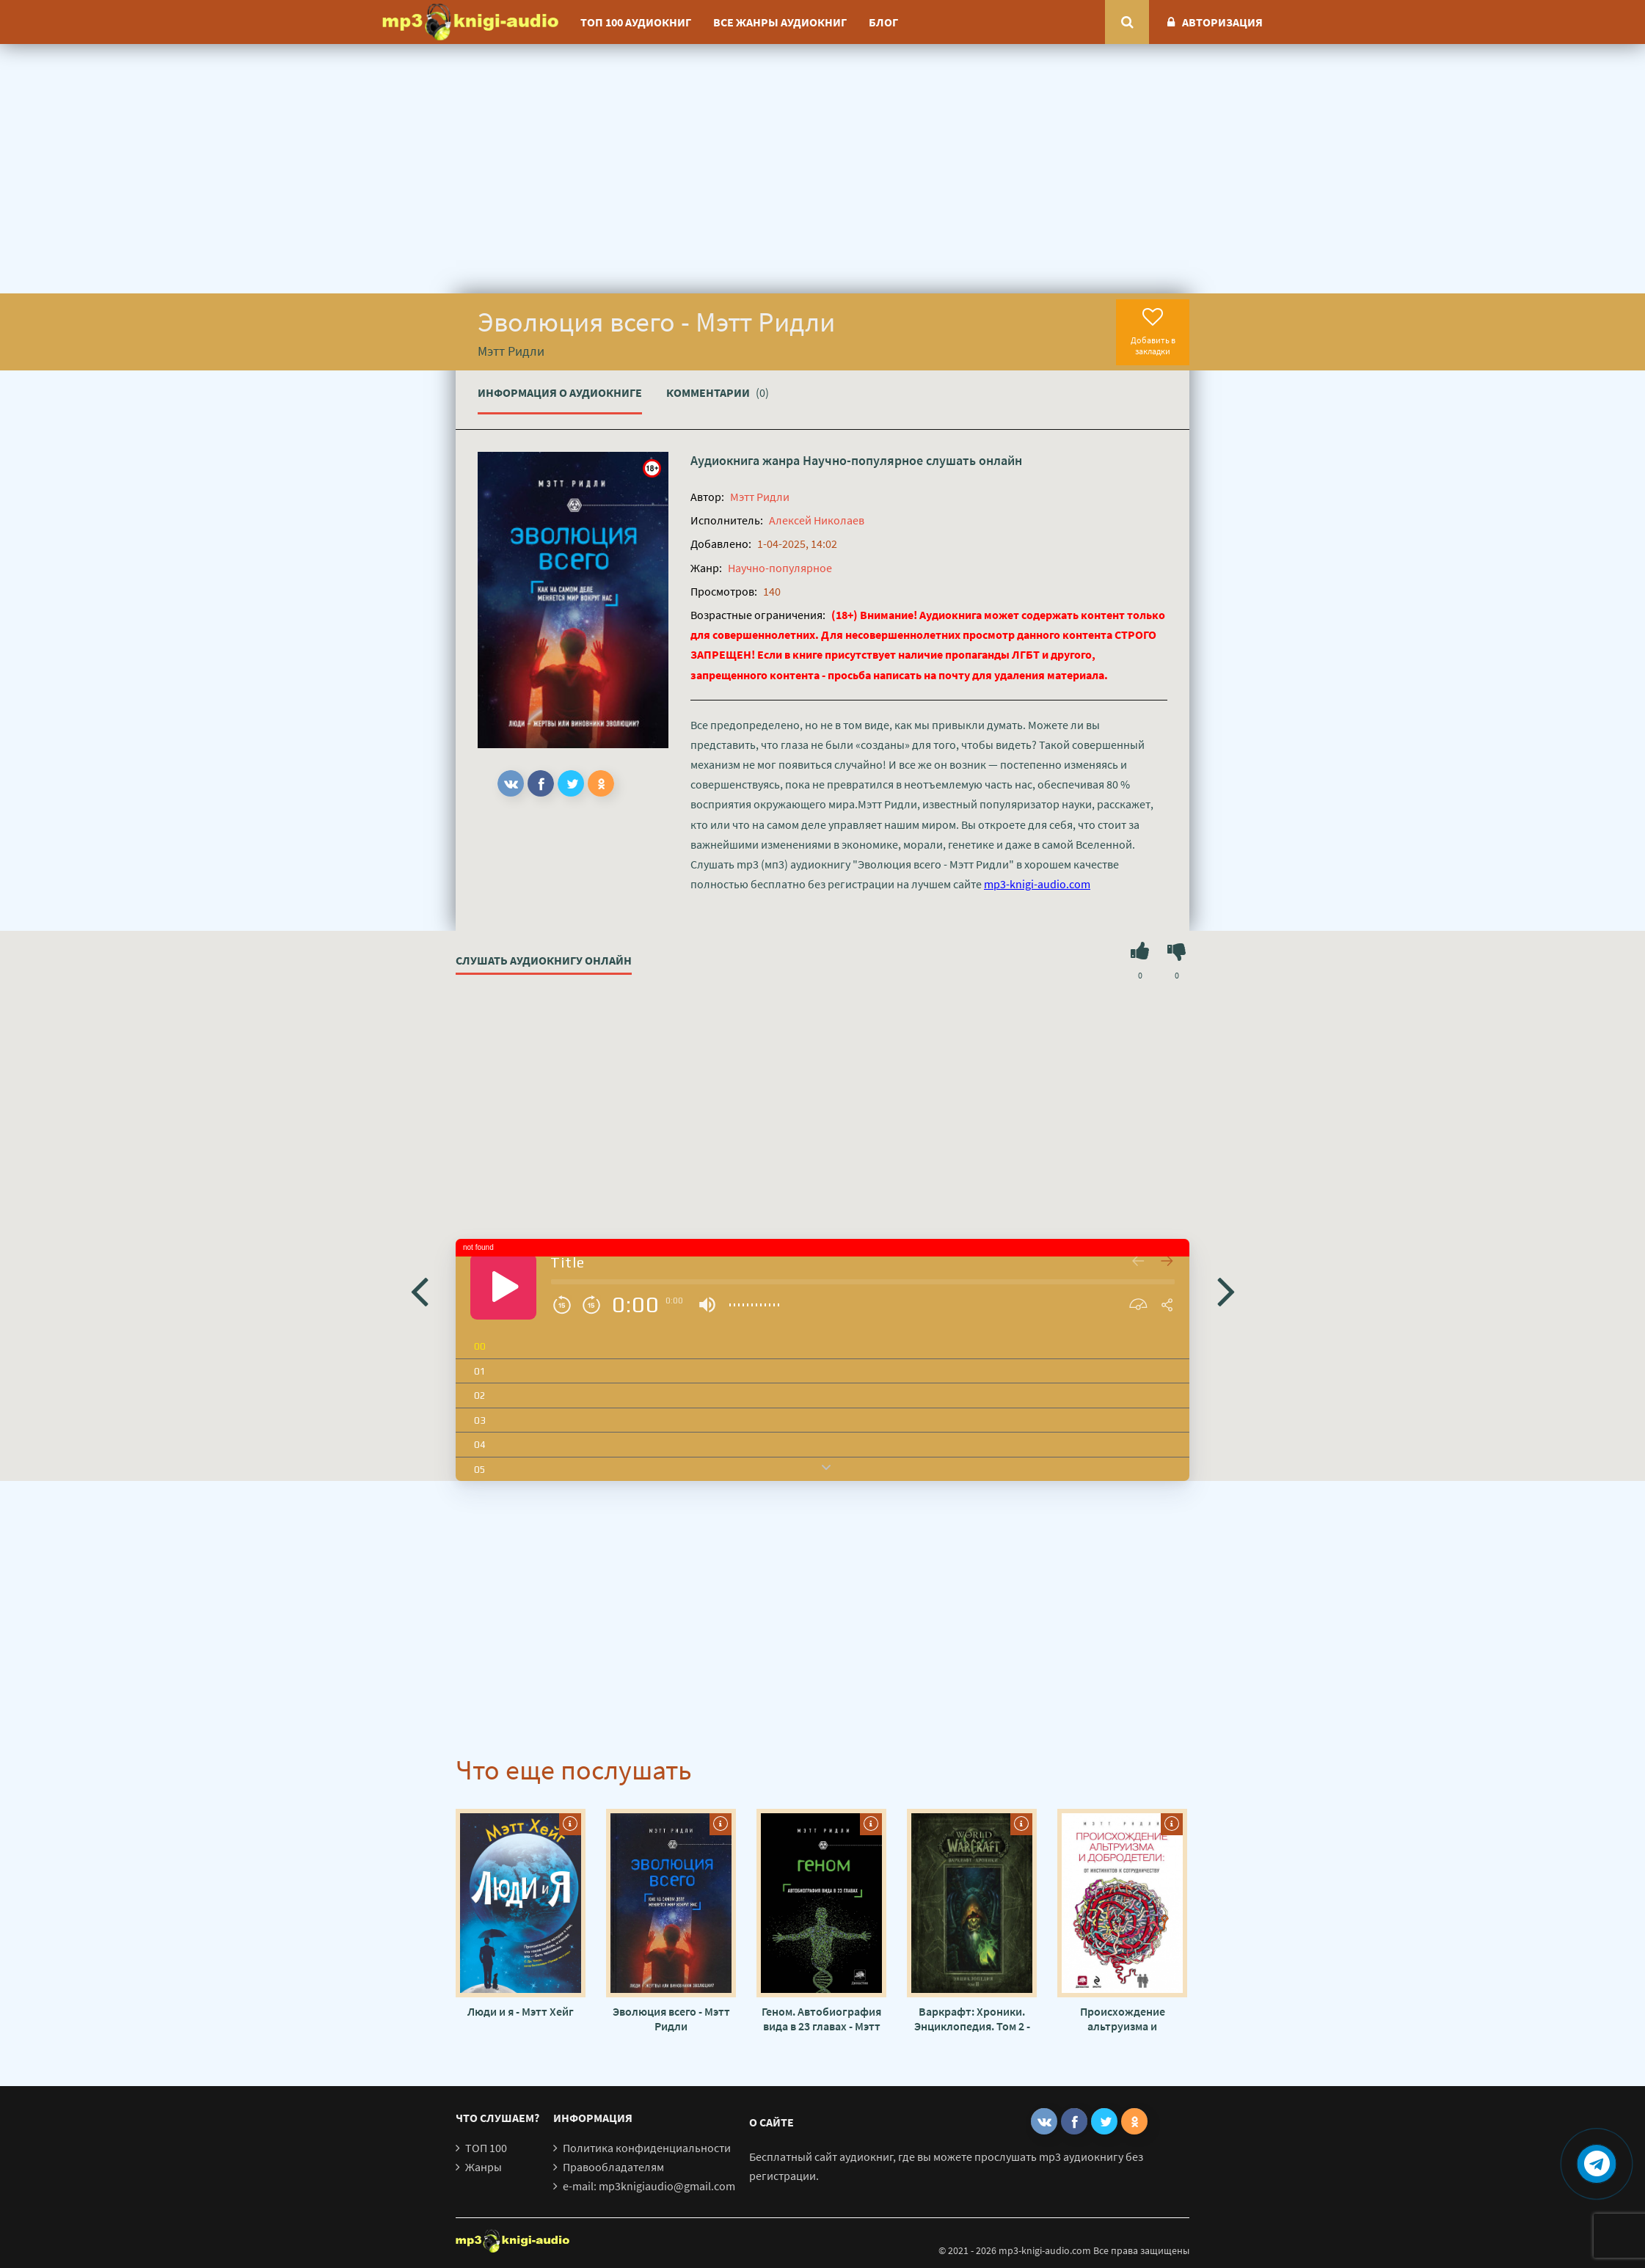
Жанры (483, 2166)
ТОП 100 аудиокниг (635, 22)
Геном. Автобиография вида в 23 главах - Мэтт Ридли (821, 2018)
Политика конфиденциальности (647, 2147)
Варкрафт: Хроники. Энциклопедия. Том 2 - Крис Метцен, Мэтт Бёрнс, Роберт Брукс (972, 2018)
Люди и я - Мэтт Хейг (520, 2011)
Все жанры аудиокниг (780, 22)
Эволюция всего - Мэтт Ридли (671, 2018)
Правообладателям (613, 2166)
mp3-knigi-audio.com (1037, 884)
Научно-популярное (863, 460)
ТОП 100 (486, 2147)
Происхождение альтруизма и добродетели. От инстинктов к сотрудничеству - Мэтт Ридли (1122, 2018)
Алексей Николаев (816, 520)
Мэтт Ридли (759, 496)
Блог (883, 22)
